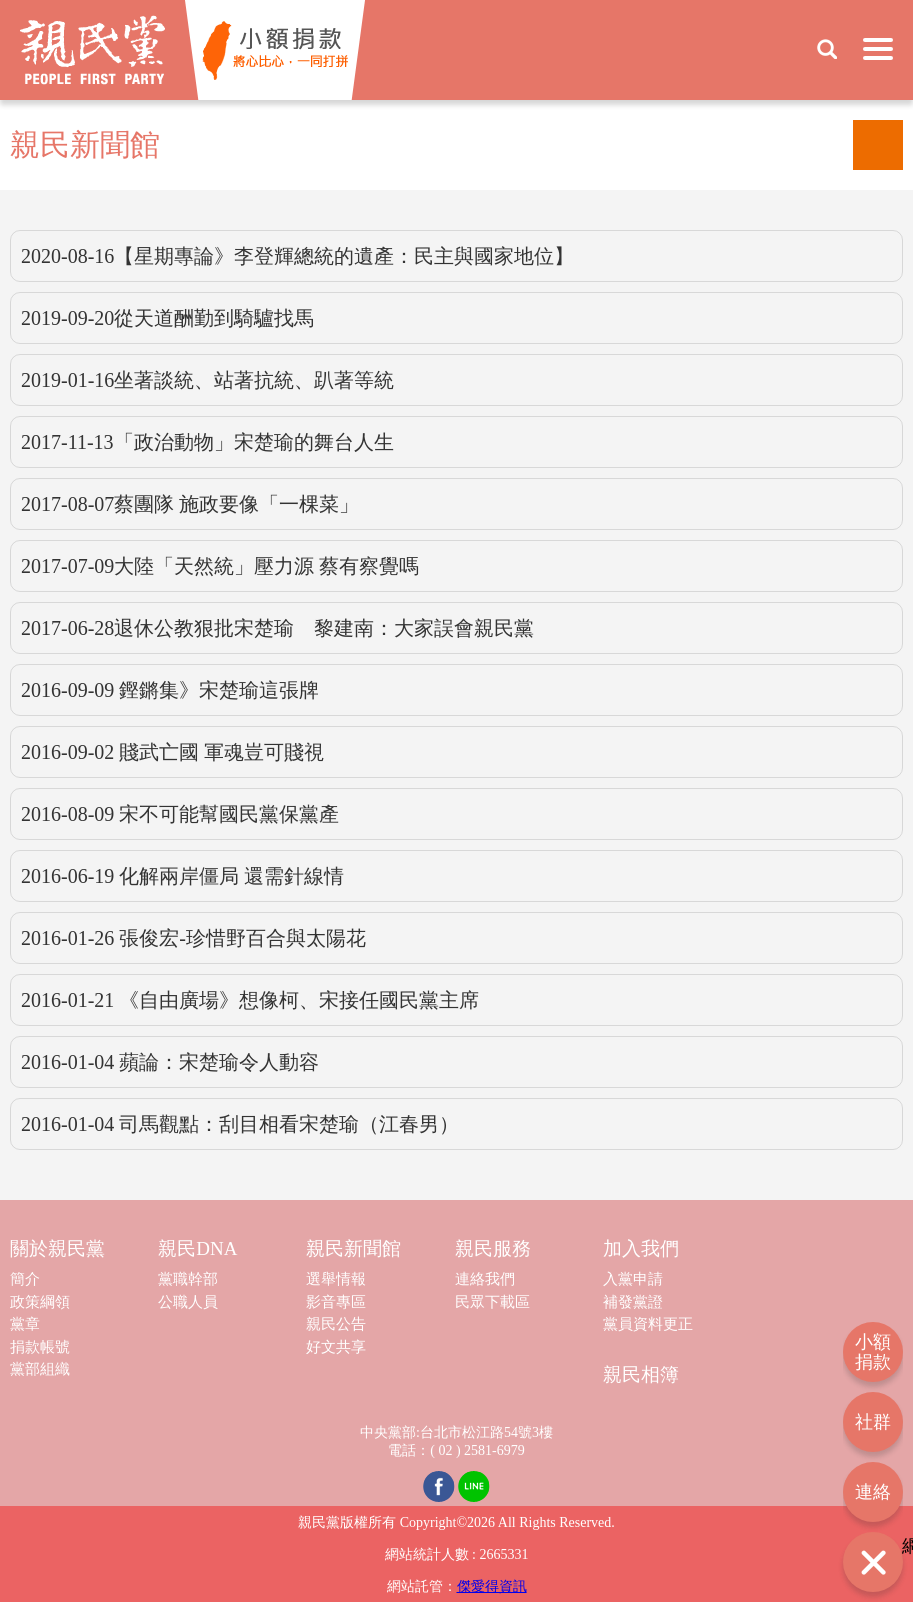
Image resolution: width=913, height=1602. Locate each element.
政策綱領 (40, 1302)
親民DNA (197, 1248)
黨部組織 (40, 1369)
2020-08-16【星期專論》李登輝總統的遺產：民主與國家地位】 (297, 256)
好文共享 (336, 1347)
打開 (873, 1562)
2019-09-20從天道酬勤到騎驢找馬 (167, 318)
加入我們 (641, 1248)
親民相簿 (641, 1374)
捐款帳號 (40, 1347)
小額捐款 (873, 1352)
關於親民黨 (57, 1248)
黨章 (25, 1324)
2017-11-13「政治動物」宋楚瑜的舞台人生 (207, 442)
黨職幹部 (188, 1279)
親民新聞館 (353, 1248)
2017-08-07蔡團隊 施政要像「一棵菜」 (190, 504)
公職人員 (188, 1302)
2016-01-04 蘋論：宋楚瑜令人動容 (170, 1062)
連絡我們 (485, 1279)
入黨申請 (633, 1279)
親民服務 (493, 1248)
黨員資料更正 (648, 1324)
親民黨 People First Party (92, 50)
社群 (873, 1422)
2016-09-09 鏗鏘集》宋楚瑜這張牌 (170, 690)
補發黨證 (633, 1302)
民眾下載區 (492, 1302)
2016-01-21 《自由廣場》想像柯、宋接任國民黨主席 (250, 1000)
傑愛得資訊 (492, 1586)
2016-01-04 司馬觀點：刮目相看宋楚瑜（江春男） (240, 1124)
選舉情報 (336, 1279)
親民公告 (336, 1324)
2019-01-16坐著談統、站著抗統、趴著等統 (207, 380)
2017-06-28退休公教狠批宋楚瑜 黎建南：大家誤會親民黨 (277, 628)
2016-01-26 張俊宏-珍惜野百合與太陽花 (193, 938)
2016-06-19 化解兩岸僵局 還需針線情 (182, 876)
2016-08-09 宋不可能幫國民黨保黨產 (180, 814)
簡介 (25, 1279)
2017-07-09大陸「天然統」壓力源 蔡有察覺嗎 (220, 566)
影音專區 (336, 1302)
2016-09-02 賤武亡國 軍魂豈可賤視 (172, 752)
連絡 (873, 1492)
